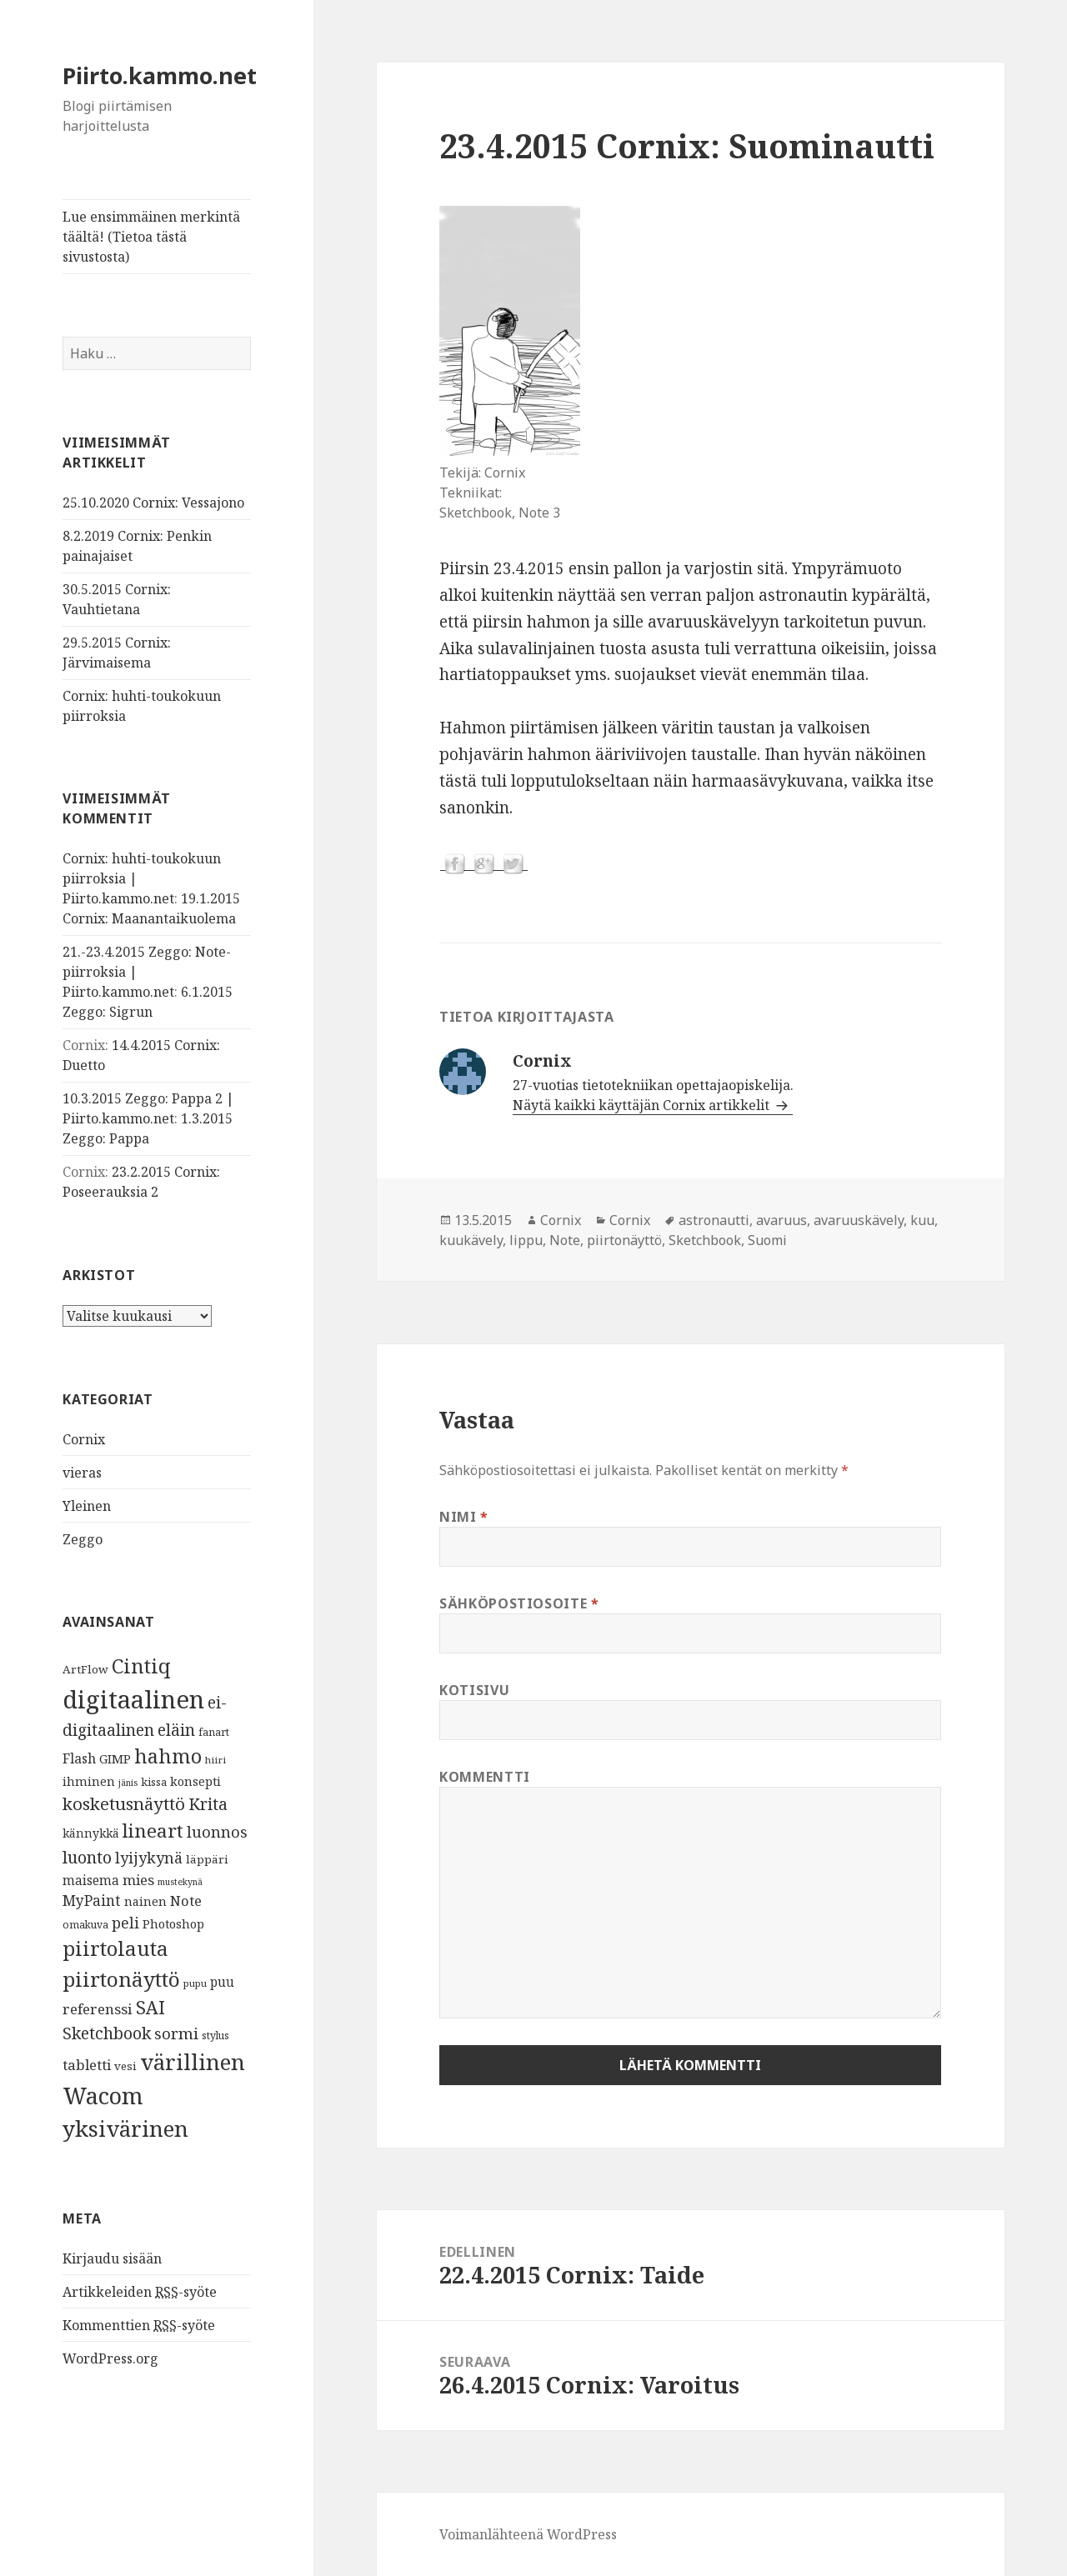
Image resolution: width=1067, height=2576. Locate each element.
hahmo (168, 1756)
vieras (82, 1472)
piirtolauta (115, 1948)
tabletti (87, 2064)
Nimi (463, 1517)
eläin (176, 1729)
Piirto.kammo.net (160, 75)
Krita (208, 1804)
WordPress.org (110, 2358)
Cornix (84, 1439)
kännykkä (91, 1833)
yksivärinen (125, 2128)
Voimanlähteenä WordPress (528, 2534)
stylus (215, 2035)
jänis (128, 1782)
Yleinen (87, 1506)
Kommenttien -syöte (139, 2325)
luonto (87, 1857)
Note (186, 1900)
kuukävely (471, 1240)
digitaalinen (133, 1699)
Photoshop (173, 1923)
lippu (526, 1240)
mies (138, 1879)
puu (222, 1982)
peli (125, 1923)
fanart (213, 1732)
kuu (922, 1220)
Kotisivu (474, 1690)
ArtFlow (85, 1669)
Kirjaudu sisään (112, 2258)
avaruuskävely (859, 1220)
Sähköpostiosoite (519, 1603)
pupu (195, 1983)
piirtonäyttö (121, 1979)
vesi (125, 2065)
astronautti (714, 1220)
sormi (176, 2033)
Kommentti (484, 1777)
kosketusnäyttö (124, 1803)
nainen (145, 1901)
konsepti (195, 1781)
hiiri (215, 1759)
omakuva (85, 1925)
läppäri (207, 1859)
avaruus (781, 1220)
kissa (154, 1781)
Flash (79, 1758)
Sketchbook (107, 2033)
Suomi (767, 1240)
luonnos (217, 1831)
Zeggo (83, 1539)
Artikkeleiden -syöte (140, 2292)
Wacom (103, 2095)
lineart (153, 1830)
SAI (150, 2007)
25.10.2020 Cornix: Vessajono (153, 502)
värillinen (192, 2062)
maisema (91, 1880)
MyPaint (92, 1900)
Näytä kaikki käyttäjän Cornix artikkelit (643, 1105)
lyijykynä (149, 1858)
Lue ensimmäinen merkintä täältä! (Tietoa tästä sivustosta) (151, 237)
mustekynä (180, 1882)
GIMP (115, 1758)
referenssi (98, 2008)
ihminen (89, 1781)
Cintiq (141, 1666)
